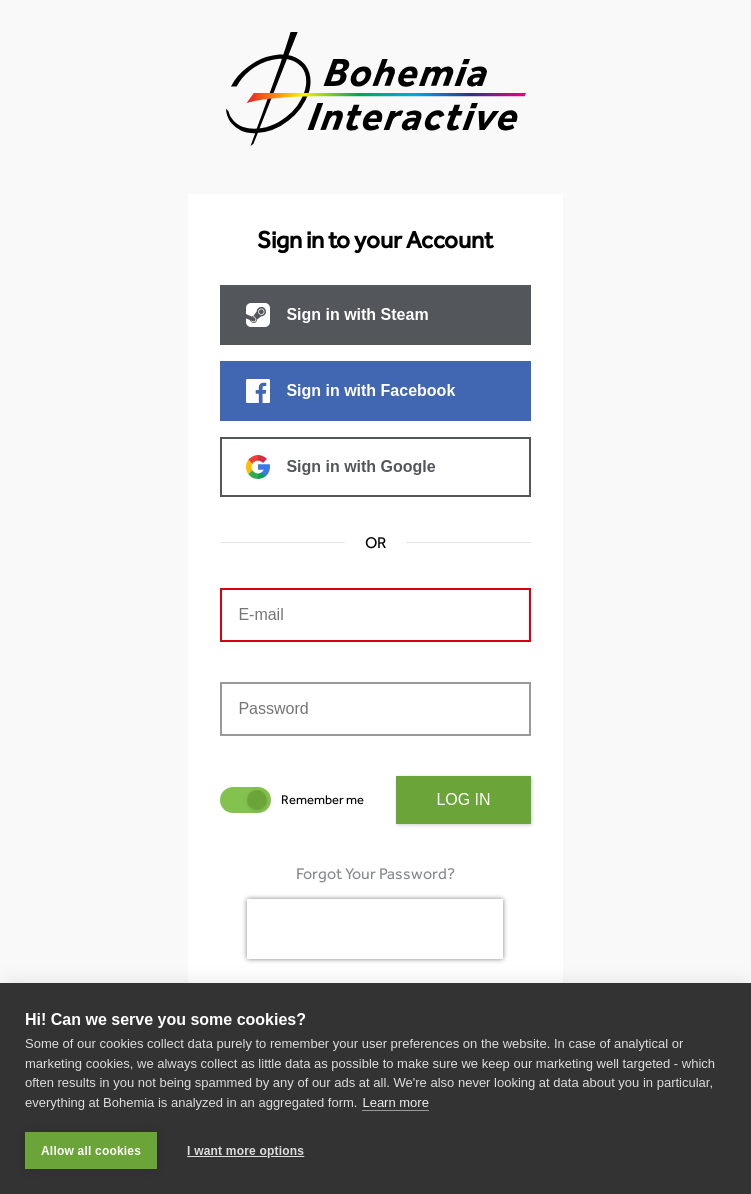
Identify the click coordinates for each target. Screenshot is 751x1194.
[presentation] (375, 929)
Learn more (395, 1102)
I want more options (245, 1151)
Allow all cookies (91, 1151)
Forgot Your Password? (375, 873)
